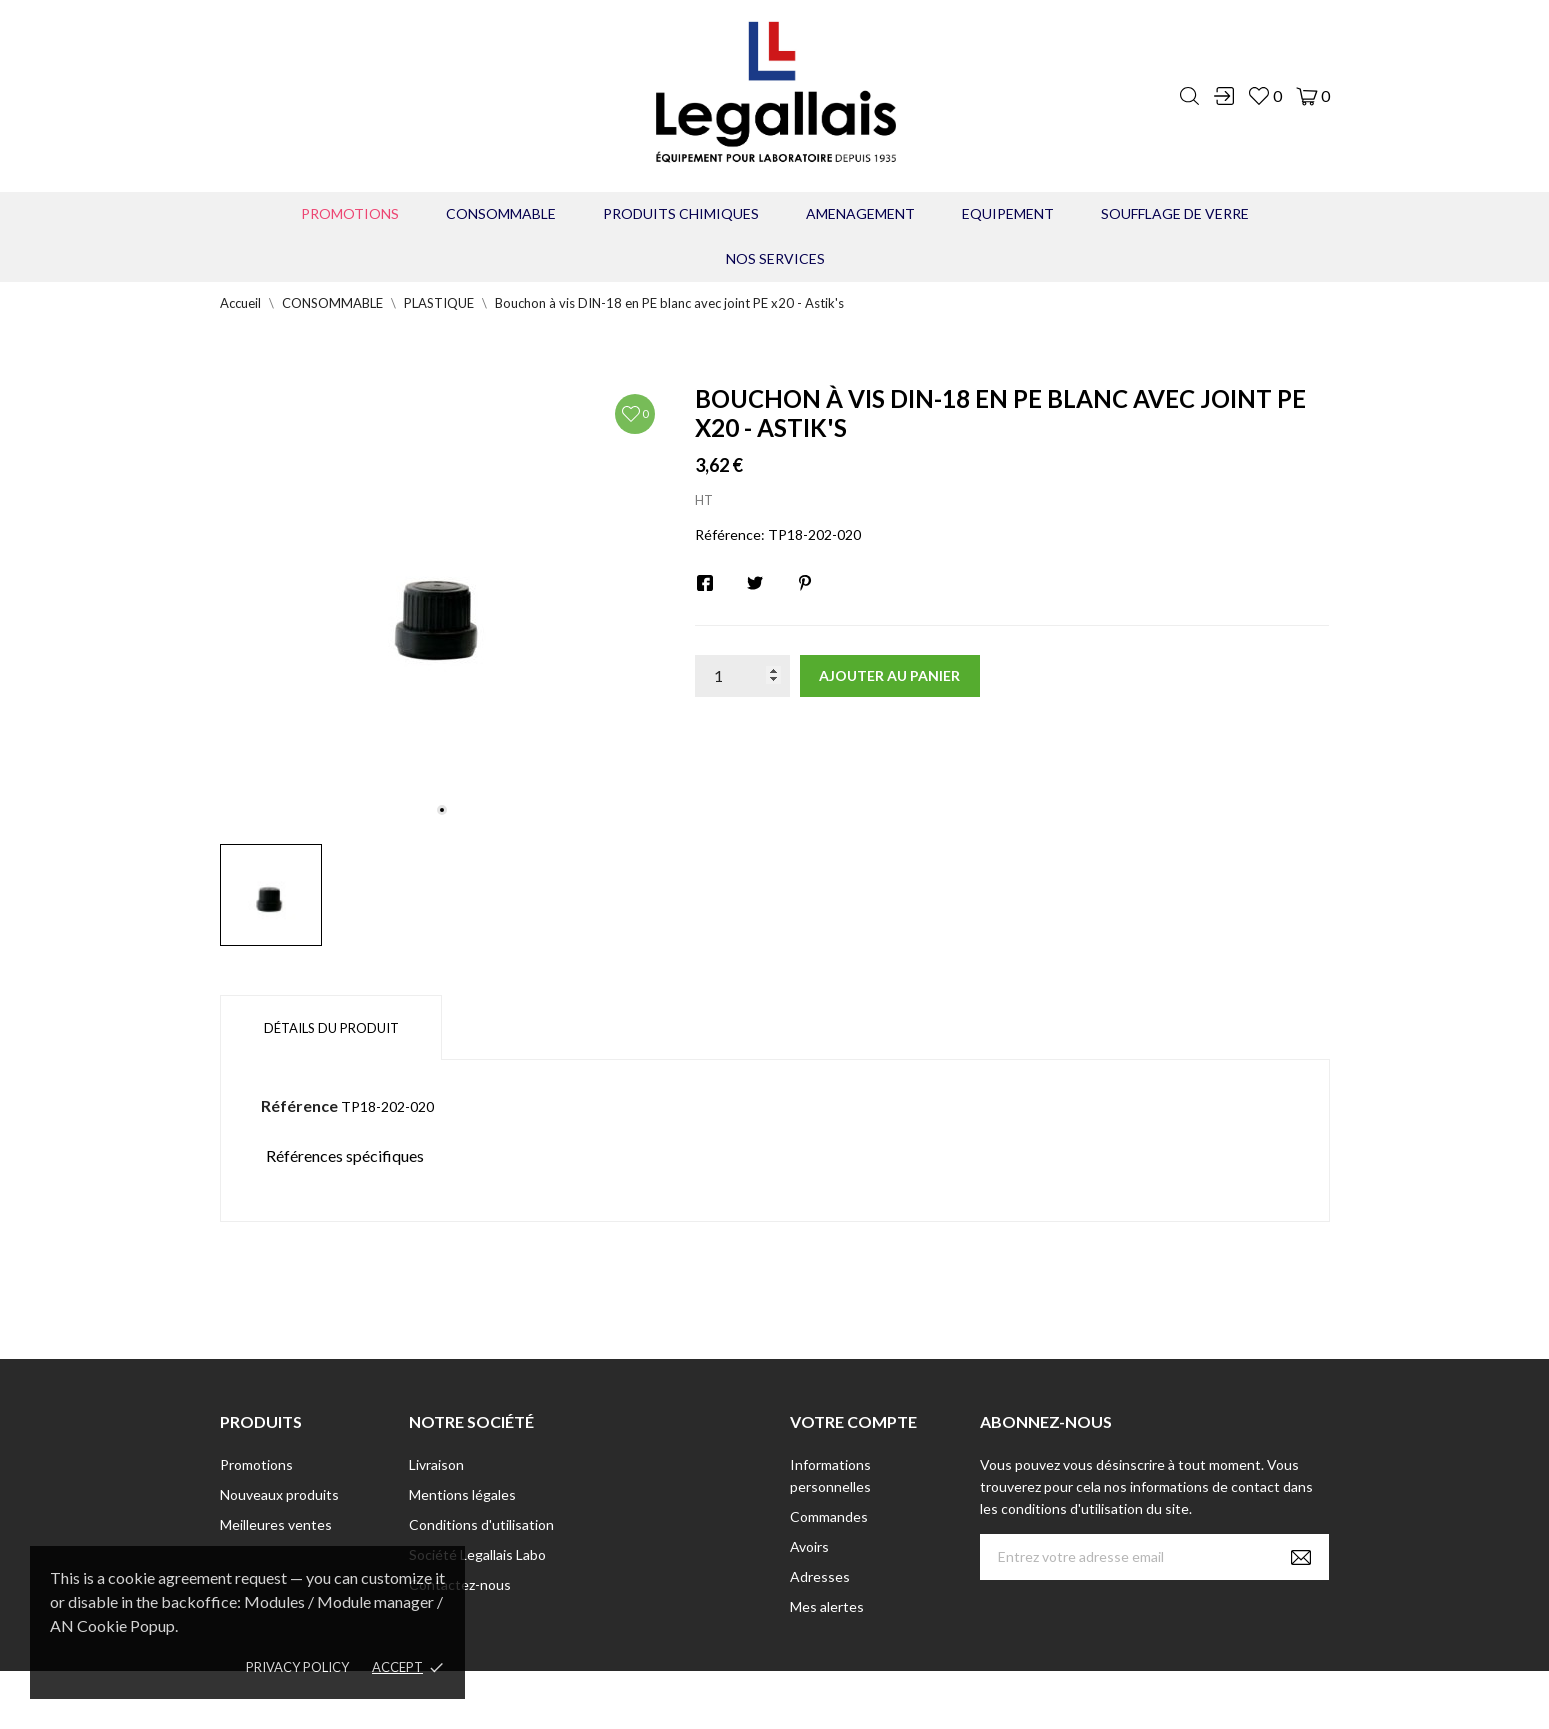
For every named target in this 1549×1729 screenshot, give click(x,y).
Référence (299, 1105)
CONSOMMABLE (501, 213)
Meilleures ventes (276, 1524)
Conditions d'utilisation (481, 1524)
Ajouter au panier (889, 675)
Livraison (436, 1464)
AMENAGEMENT (860, 213)
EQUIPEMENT (1008, 213)
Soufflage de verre (1175, 213)
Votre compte (853, 1421)
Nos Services (775, 258)
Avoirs (809, 1546)
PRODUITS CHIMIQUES (681, 213)
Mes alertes (827, 1606)
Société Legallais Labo (477, 1554)
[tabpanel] (442, 606)
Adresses (820, 1576)
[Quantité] (742, 676)
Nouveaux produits (279, 1494)
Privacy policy (297, 1667)
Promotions (350, 213)
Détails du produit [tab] (331, 1028)
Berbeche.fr (947, 1699)
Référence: (730, 534)
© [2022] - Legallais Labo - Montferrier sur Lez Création (738, 1699)
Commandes (829, 1516)
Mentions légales (462, 1494)
